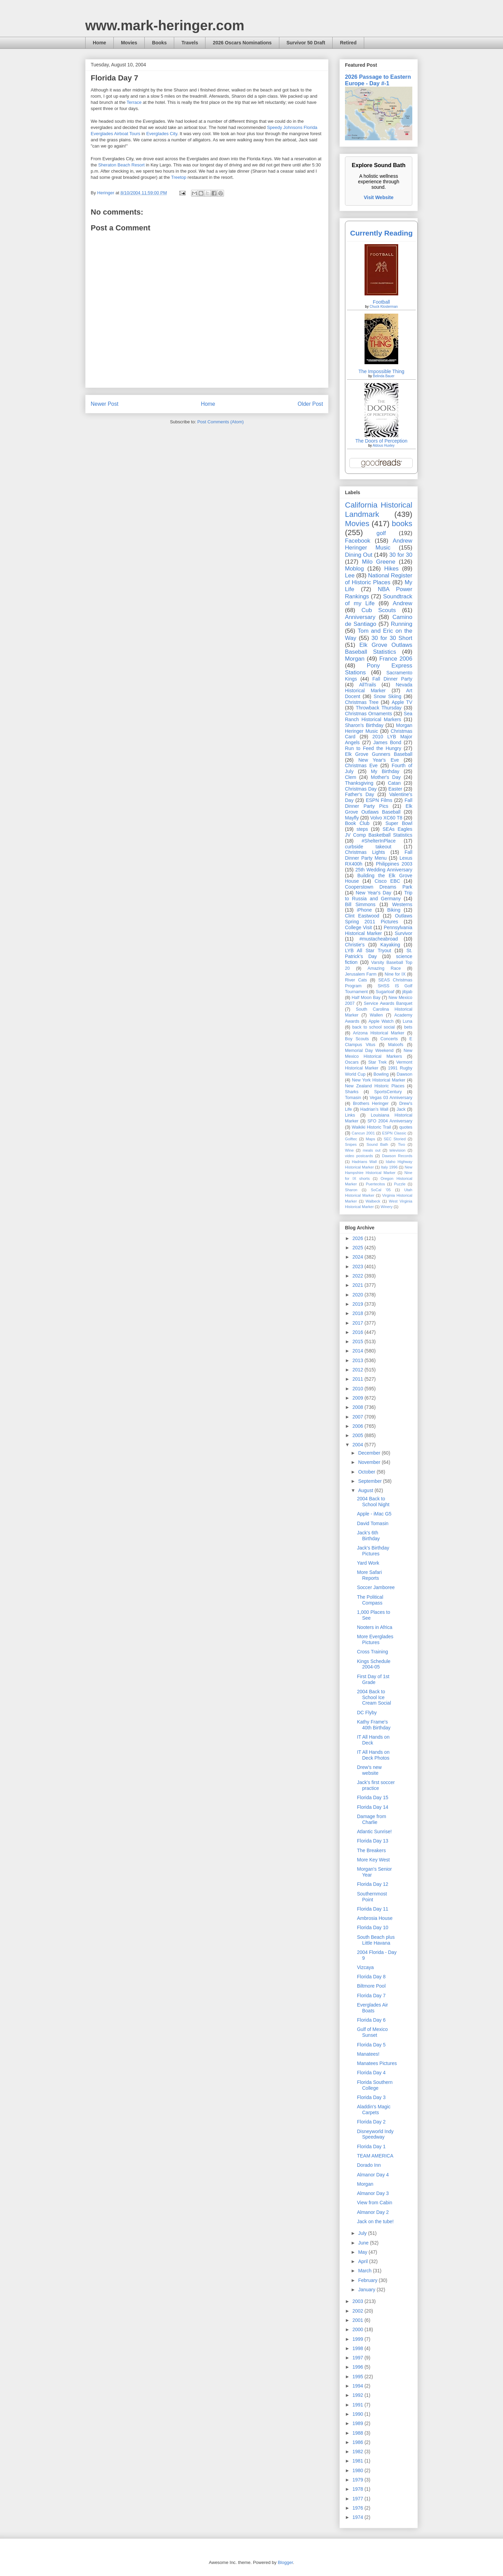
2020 (359, 1294)
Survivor (403, 933)
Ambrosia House (375, 1918)
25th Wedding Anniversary (383, 869)
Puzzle (400, 1184)
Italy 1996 (389, 1167)
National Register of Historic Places (378, 579)
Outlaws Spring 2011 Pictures (378, 918)
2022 (359, 1276)
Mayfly (352, 817)
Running (402, 624)
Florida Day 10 (372, 1927)
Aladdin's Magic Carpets (374, 2109)
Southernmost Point (372, 1896)
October (367, 1472)
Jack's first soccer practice (376, 1785)
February (368, 2280)
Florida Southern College (375, 2085)
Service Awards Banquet (388, 1003)
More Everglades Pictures (375, 1639)
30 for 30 (400, 555)
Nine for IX (395, 974)
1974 (359, 2517)
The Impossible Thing (381, 371)
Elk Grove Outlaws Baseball (378, 809)
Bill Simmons (360, 904)
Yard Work (368, 1563)
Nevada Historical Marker (378, 687)
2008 (359, 1407)
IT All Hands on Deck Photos (373, 1755)
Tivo (401, 1144)
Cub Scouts (378, 610)
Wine (349, 1150)
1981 (359, 2461)
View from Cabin (374, 2202)
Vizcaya (365, 1967)
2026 (359, 1238)
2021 (359, 1285)
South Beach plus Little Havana (376, 1940)
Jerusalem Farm (361, 974)
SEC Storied (395, 1139)
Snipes (351, 1144)
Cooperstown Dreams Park (378, 887)
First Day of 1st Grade (373, 1679)
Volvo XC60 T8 (386, 817)
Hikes (391, 568)
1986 (359, 2442)
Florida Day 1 (371, 2146)
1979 (359, 2479)
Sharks (351, 1091)
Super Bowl (398, 823)
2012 (359, 1369)
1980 (359, 2470)
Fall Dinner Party (392, 679)
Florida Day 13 (372, 1841)
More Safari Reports (369, 1575)
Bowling (381, 1074)
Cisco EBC (387, 881)
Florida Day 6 (371, 2020)
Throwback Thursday (378, 707)
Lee (350, 575)
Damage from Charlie (371, 1819)
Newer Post (105, 404)
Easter (395, 789)
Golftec (351, 1139)
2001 (359, 2320)
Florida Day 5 (371, 2044)
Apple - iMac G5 (374, 1514)
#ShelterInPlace (379, 841)
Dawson (405, 1074)
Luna (407, 1021)
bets (408, 1027)
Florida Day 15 (372, 1797)
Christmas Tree (362, 702)
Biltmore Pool (371, 1986)
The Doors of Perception (381, 441)
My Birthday (385, 771)
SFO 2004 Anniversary (389, 1121)
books (402, 523)
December (369, 1453)
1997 (359, 2357)
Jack (400, 1109)
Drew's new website (369, 1770)
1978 (359, 2489)
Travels (189, 42)
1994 (359, 2386)
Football (381, 302)
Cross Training (372, 1651)
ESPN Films (379, 800)
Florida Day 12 (372, 1884)
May (363, 2252)
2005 (359, 1435)
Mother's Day (386, 777)
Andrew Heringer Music (378, 544)
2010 (359, 1388)
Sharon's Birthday (364, 725)
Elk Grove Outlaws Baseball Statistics (378, 648)
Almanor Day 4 (373, 2174)
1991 (359, 2404)
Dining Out (358, 555)
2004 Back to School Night (373, 1501)
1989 (359, 2423)
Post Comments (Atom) (220, 421)
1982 (359, 2451)
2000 (359, 2329)
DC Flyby (367, 1712)
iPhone (364, 910)
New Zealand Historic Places (374, 1086)
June (364, 2243)
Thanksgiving (359, 783)
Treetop (178, 177)
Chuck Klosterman (384, 306)
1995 (359, 2376)
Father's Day (359, 794)
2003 (359, 2301)
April (363, 2261)
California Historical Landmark (378, 510)
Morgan (355, 658)
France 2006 (395, 658)
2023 (359, 1266)
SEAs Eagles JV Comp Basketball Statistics (378, 832)
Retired (348, 42)
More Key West (373, 1859)
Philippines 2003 (394, 864)
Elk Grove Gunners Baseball (378, 754)
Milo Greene (378, 561)
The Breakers (371, 1850)
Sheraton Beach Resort (121, 164)
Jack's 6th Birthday (368, 1535)
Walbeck (373, 1201)
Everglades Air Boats (372, 2007)
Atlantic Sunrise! (374, 1831)
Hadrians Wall (364, 1162)
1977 (359, 2498)
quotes (405, 1127)
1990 (359, 2414)
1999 (359, 2339)
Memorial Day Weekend (369, 1050)
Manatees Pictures (377, 2063)
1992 (359, 2395)
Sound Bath (377, 1144)
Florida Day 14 (372, 1807)
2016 (359, 1332)
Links (350, 1115)
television (397, 1150)
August (366, 1490)
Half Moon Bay (366, 997)
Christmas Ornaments (368, 713)
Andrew (402, 603)
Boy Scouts (357, 1038)
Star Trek (377, 1062)
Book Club (357, 823)
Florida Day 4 (371, 2072)
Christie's (355, 944)
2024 (359, 1257)
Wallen (376, 1015)
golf (381, 533)
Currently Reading (381, 233)
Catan (394, 783)
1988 (359, 2433)
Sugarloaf (385, 991)
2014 (359, 1351)
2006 (359, 1426)
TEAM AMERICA (375, 2156)
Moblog (354, 568)
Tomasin (353, 1097)
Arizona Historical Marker (378, 1033)
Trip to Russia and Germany (378, 895)
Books (159, 42)
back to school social (373, 1027)
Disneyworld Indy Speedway (375, 2134)
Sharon (351, 1190)
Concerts (389, 1038)
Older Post (310, 404)
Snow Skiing (387, 696)
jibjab (407, 991)
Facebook (357, 540)
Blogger (285, 2562)
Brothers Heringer (371, 1103)
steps (362, 829)
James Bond (387, 742)
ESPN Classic (394, 1133)
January (367, 2289)
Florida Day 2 (371, 2121)
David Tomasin (373, 1523)
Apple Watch (380, 1021)
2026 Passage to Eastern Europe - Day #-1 (378, 80)
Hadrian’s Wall (374, 1109)
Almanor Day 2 (373, 2212)
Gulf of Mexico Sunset (372, 2032)
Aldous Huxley (383, 445)
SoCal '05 (381, 1190)
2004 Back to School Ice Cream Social (374, 1697)
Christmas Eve (361, 765)
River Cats (356, 980)
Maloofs (395, 1044)
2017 (359, 1323)
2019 (359, 1304)
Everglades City (161, 133)
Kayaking (390, 944)
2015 (359, 1341)
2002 (359, 2311)
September (370, 1481)
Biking (393, 910)
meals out (372, 1150)
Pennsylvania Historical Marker (378, 930)
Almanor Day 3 (373, 2193)
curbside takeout (368, 846)
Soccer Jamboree (376, 1587)
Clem (350, 777)
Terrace (134, 102)
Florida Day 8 (371, 1976)
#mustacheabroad (378, 939)
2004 (359, 1444)
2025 (359, 1247)
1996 (359, 2367)
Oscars (352, 1062)
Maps (370, 1139)
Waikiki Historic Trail (371, 1127)
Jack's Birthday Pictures (373, 1550)
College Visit (358, 927)
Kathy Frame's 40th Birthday (374, 1724)
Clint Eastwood (362, 916)
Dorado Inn (369, 2165)
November (369, 1462)
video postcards (359, 1156)
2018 (359, 1313)
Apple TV (402, 702)
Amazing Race (384, 968)
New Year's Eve (378, 760)
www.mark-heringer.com (164, 25)
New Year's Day (373, 892)
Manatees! (368, 2054)
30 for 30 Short (391, 638)
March (365, 2270)
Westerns (402, 904)
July (363, 2233)
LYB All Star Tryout (368, 950)
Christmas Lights (365, 852)
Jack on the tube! (375, 2221)
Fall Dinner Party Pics (378, 803)
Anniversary (360, 617)
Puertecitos (375, 1184)
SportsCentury (388, 1091)
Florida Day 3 (371, 2097)
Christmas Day (361, 789)
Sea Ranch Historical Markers (378, 716)
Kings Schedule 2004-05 (373, 1664)
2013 (359, 1360)
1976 (359, 2508)
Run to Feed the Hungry (373, 748)
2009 (359, 1398)
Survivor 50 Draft (306, 42)
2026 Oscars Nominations (242, 42)
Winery (387, 1207)
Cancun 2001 (363, 1133)
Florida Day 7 (371, 1995)
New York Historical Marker (378, 1080)
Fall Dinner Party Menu (378, 855)
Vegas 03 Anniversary (391, 1097)
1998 (359, 2348)
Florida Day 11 (372, 1909)
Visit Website (379, 197)
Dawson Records (397, 1156)
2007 (359, 1417)
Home (99, 42)
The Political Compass (370, 1600)
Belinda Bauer (383, 376)
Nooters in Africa (374, 1627)
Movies (129, 42)
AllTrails (367, 684)
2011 (359, 1379)
